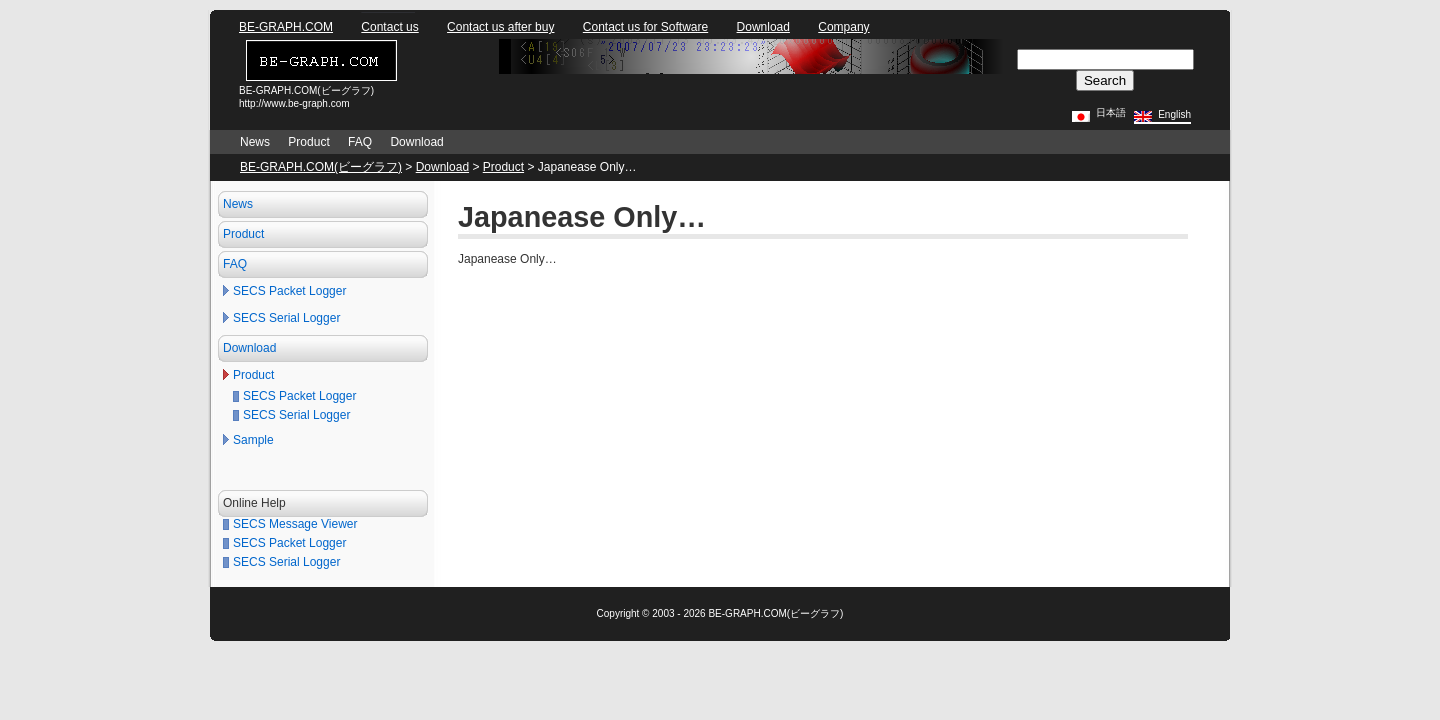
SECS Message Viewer (295, 524)
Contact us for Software (645, 27)
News (255, 142)
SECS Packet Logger (289, 291)
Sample (253, 440)
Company (843, 27)
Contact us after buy (500, 27)
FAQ (360, 142)
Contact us (389, 27)
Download (763, 27)
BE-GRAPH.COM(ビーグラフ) (321, 167)
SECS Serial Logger (286, 318)
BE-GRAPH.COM (286, 27)
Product (308, 142)
